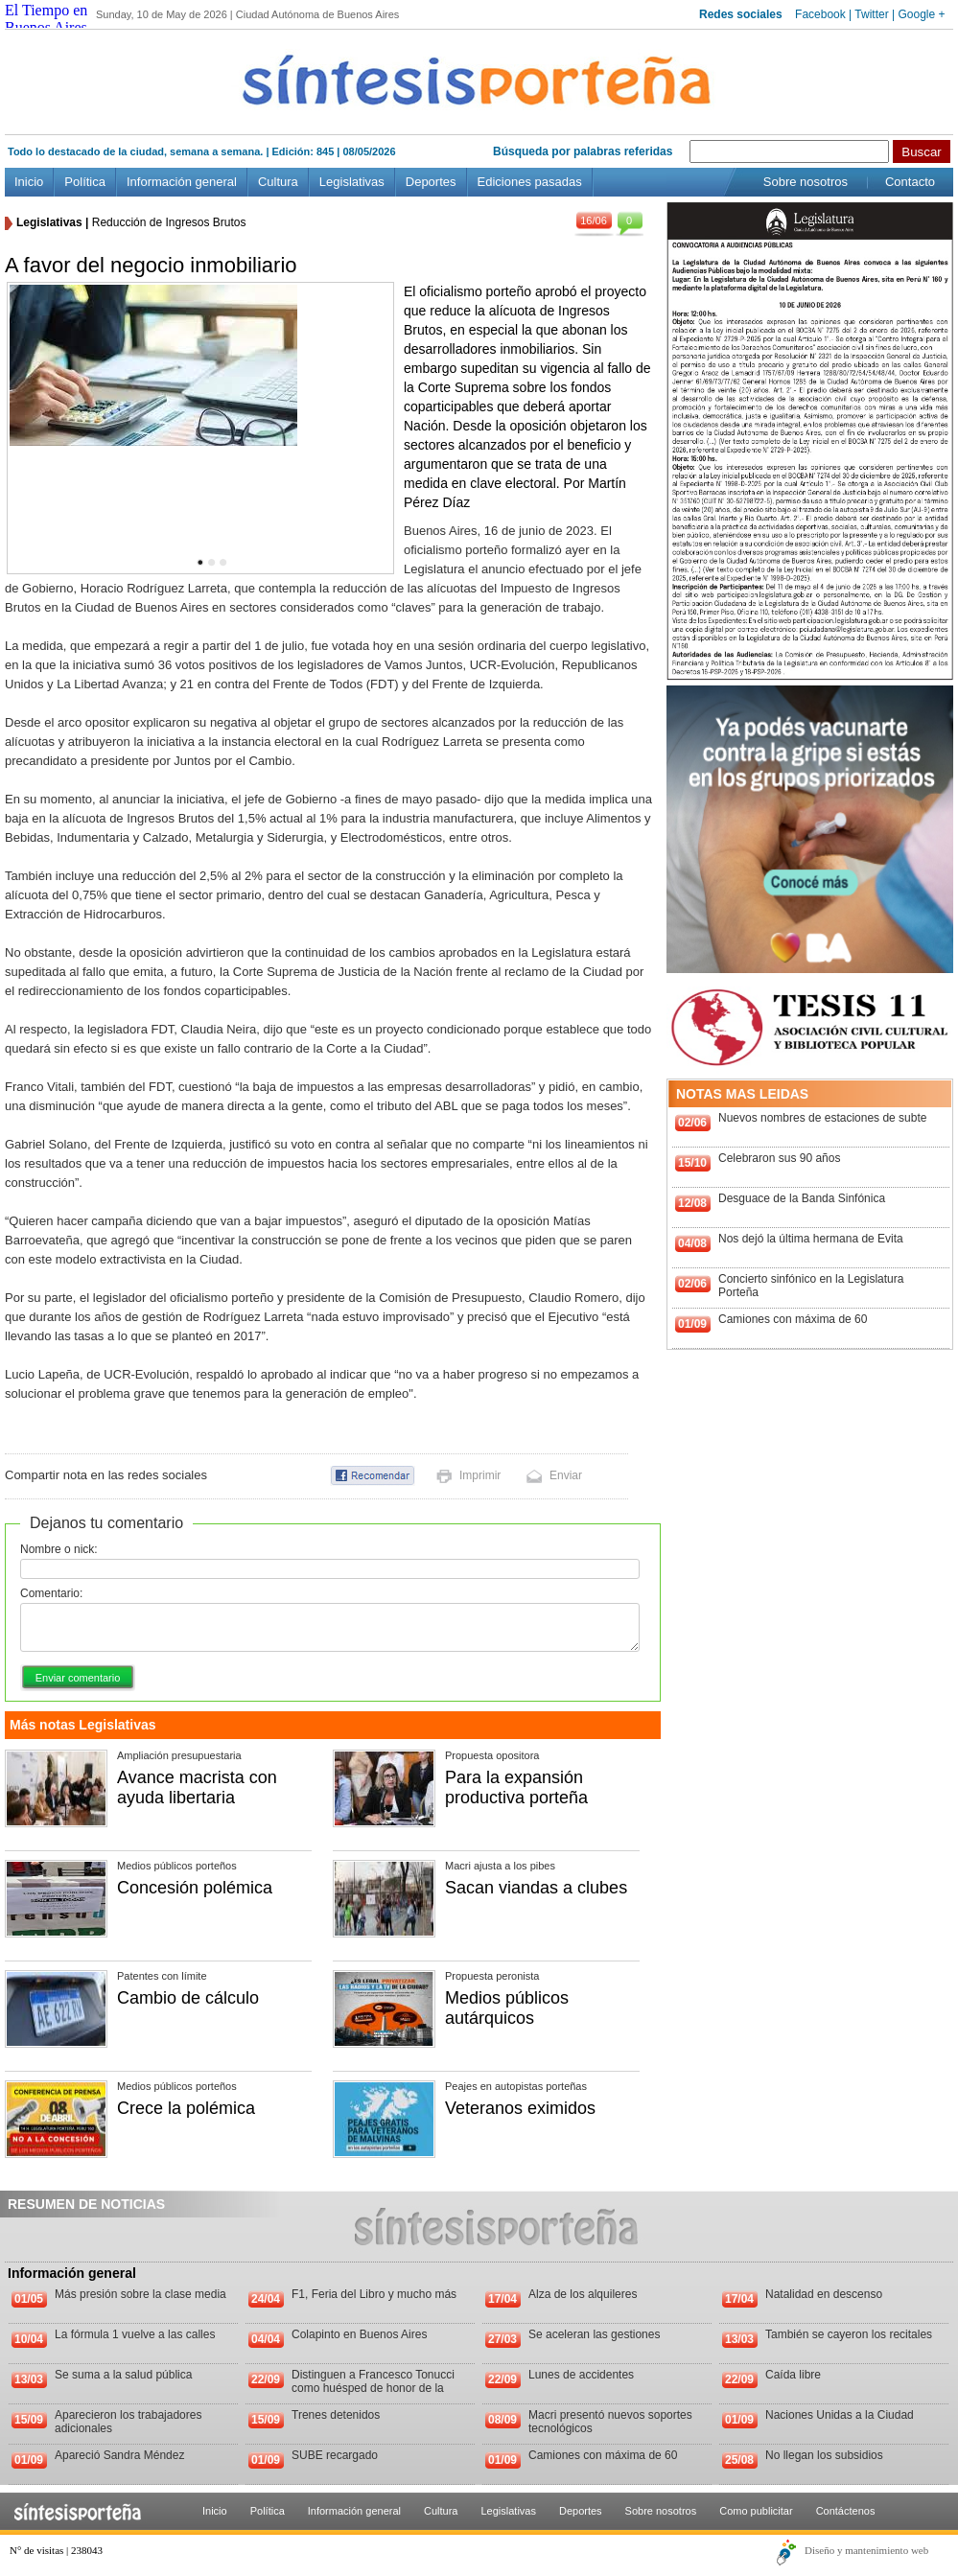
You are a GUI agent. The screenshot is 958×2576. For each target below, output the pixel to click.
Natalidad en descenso (823, 2294)
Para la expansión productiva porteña (516, 1787)
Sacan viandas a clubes (536, 1887)
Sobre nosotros (805, 181)
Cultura (278, 181)
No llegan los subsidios (824, 2455)
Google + (921, 14)
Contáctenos (846, 2511)
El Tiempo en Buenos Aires (46, 18)
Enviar (565, 1475)
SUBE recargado (335, 2455)
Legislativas (352, 181)
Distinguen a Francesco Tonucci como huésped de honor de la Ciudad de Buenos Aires (373, 2388)
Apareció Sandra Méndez (119, 2455)
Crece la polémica (186, 2108)
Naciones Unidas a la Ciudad (839, 2415)
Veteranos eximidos (520, 2108)
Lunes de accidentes (581, 2374)
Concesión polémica (194, 1887)
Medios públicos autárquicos (507, 2008)
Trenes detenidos (336, 2415)
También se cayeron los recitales (848, 2334)
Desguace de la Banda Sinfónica (801, 1198)
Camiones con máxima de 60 (792, 1319)
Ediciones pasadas (530, 181)
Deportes (431, 181)
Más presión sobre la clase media (140, 2294)
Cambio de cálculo (188, 1997)
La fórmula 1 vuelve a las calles (135, 2334)
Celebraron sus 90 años (779, 1158)
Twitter (871, 14)
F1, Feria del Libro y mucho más (374, 2294)
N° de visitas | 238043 (56, 2550)
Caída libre (793, 2374)
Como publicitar (755, 2511)
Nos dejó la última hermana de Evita (810, 1238)
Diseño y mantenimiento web (866, 2550)
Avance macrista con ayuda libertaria (197, 1787)
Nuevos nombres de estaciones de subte (822, 1118)
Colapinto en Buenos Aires (359, 2334)
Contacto (910, 181)
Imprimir (480, 1475)
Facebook (820, 14)
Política (84, 181)
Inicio (28, 181)
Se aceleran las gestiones (594, 2334)
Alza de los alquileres (582, 2294)
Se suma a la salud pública (123, 2374)
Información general (182, 181)
